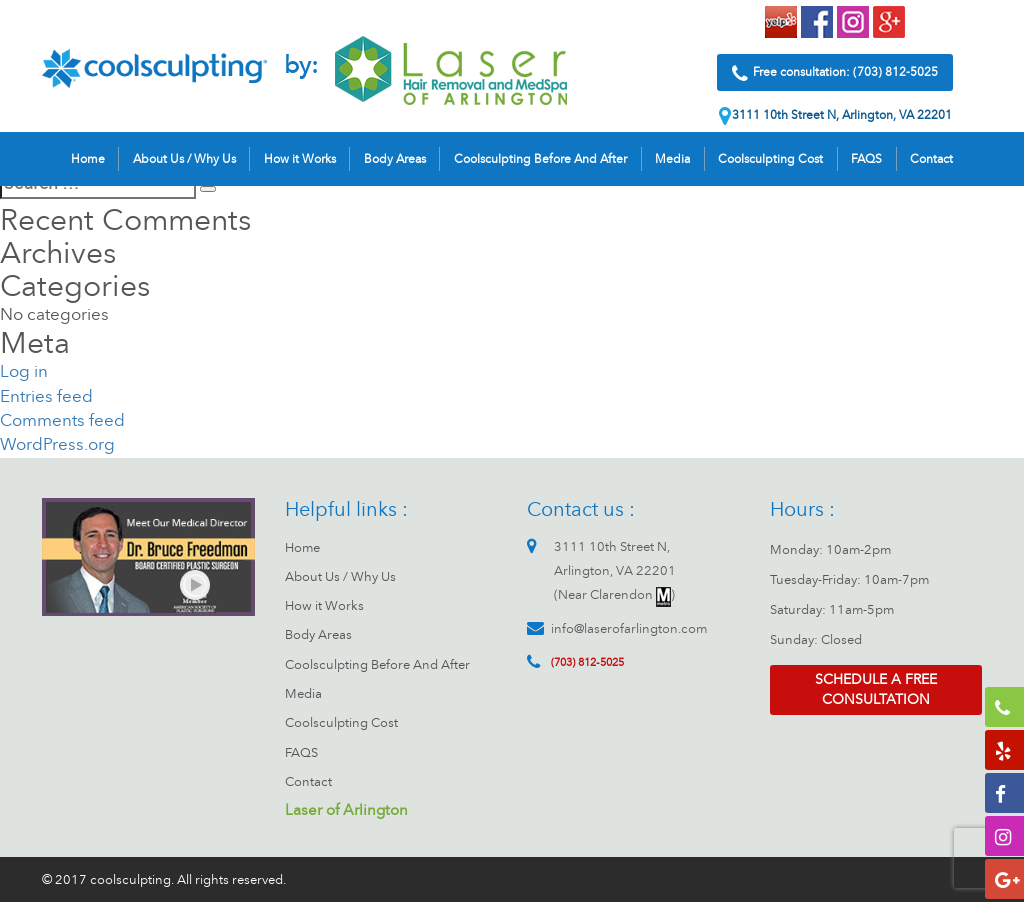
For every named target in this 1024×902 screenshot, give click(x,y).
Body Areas (395, 162)
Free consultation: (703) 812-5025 (835, 77)
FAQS (866, 162)
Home (88, 162)
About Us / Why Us (184, 162)
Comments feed (62, 420)
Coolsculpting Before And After (540, 162)
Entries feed (46, 396)
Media (672, 162)
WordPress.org (57, 444)
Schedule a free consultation (876, 689)
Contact (931, 162)
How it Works (300, 162)
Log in (24, 371)
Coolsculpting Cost (770, 162)
